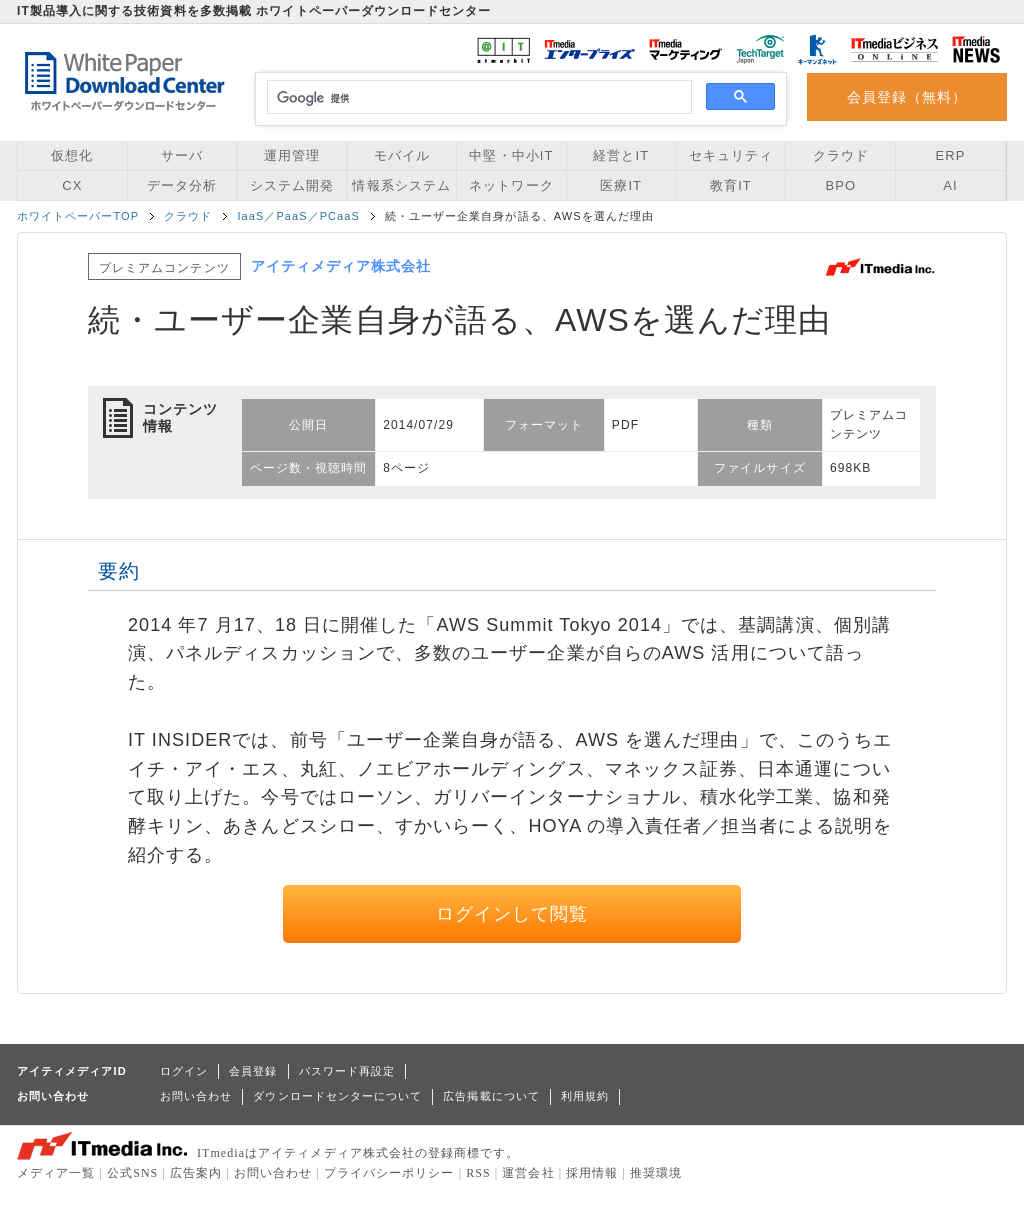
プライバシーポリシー (389, 1173)
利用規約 (585, 1096)
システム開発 (292, 185)
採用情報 (592, 1173)
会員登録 (253, 1071)
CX (72, 185)
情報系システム (401, 185)
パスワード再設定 (347, 1071)
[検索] (476, 98)
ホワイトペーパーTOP (78, 216)
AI (950, 185)
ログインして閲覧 (512, 914)
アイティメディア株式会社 (341, 266)
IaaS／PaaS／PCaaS (298, 216)
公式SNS (132, 1173)
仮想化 (72, 155)
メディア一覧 (56, 1173)
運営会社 (528, 1173)
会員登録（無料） (907, 97)
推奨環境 (656, 1173)
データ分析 (182, 185)
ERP (951, 155)
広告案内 (196, 1173)
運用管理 (292, 155)
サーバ (182, 155)
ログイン (184, 1071)
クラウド (841, 155)
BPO (840, 185)
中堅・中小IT (511, 155)
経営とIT (621, 155)
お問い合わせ (196, 1096)
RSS (478, 1173)
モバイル (402, 155)
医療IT (621, 185)
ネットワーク (511, 185)
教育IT (731, 185)
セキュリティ (731, 155)
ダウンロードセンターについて (337, 1096)
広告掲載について (491, 1096)
